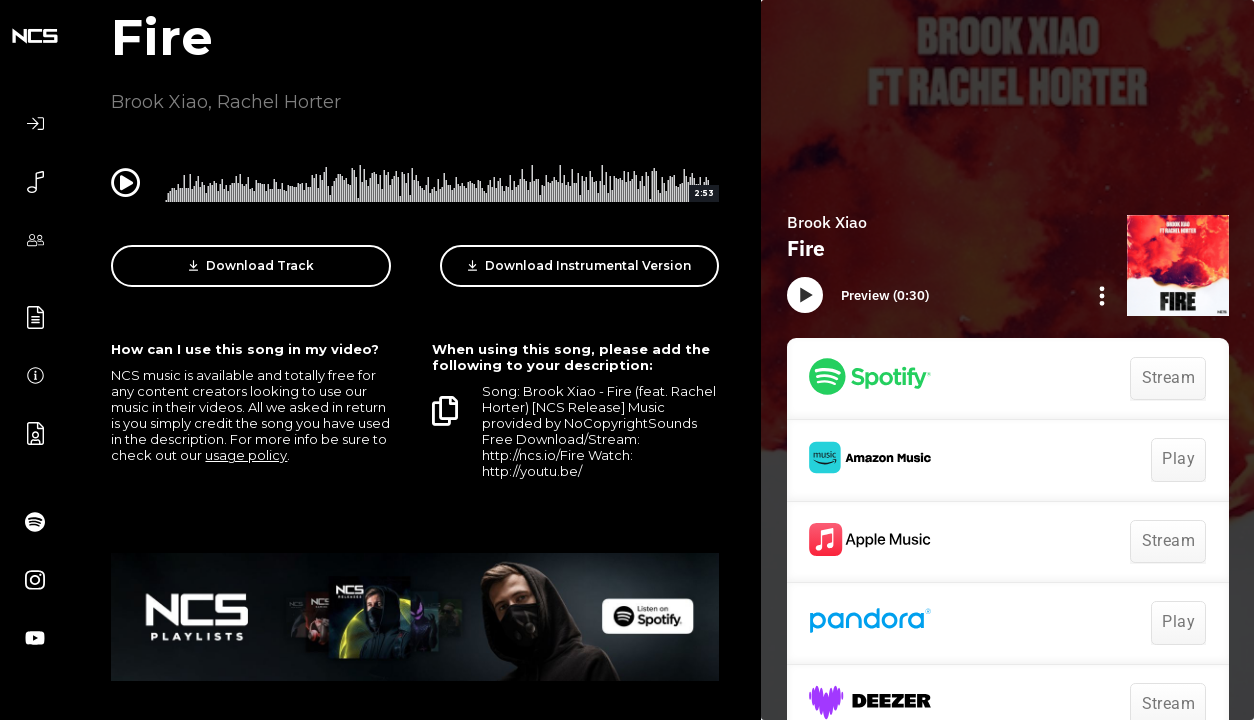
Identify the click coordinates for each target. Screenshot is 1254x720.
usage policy (246, 455)
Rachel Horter (279, 102)
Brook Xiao (159, 102)
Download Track (251, 266)
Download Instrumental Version (579, 266)
